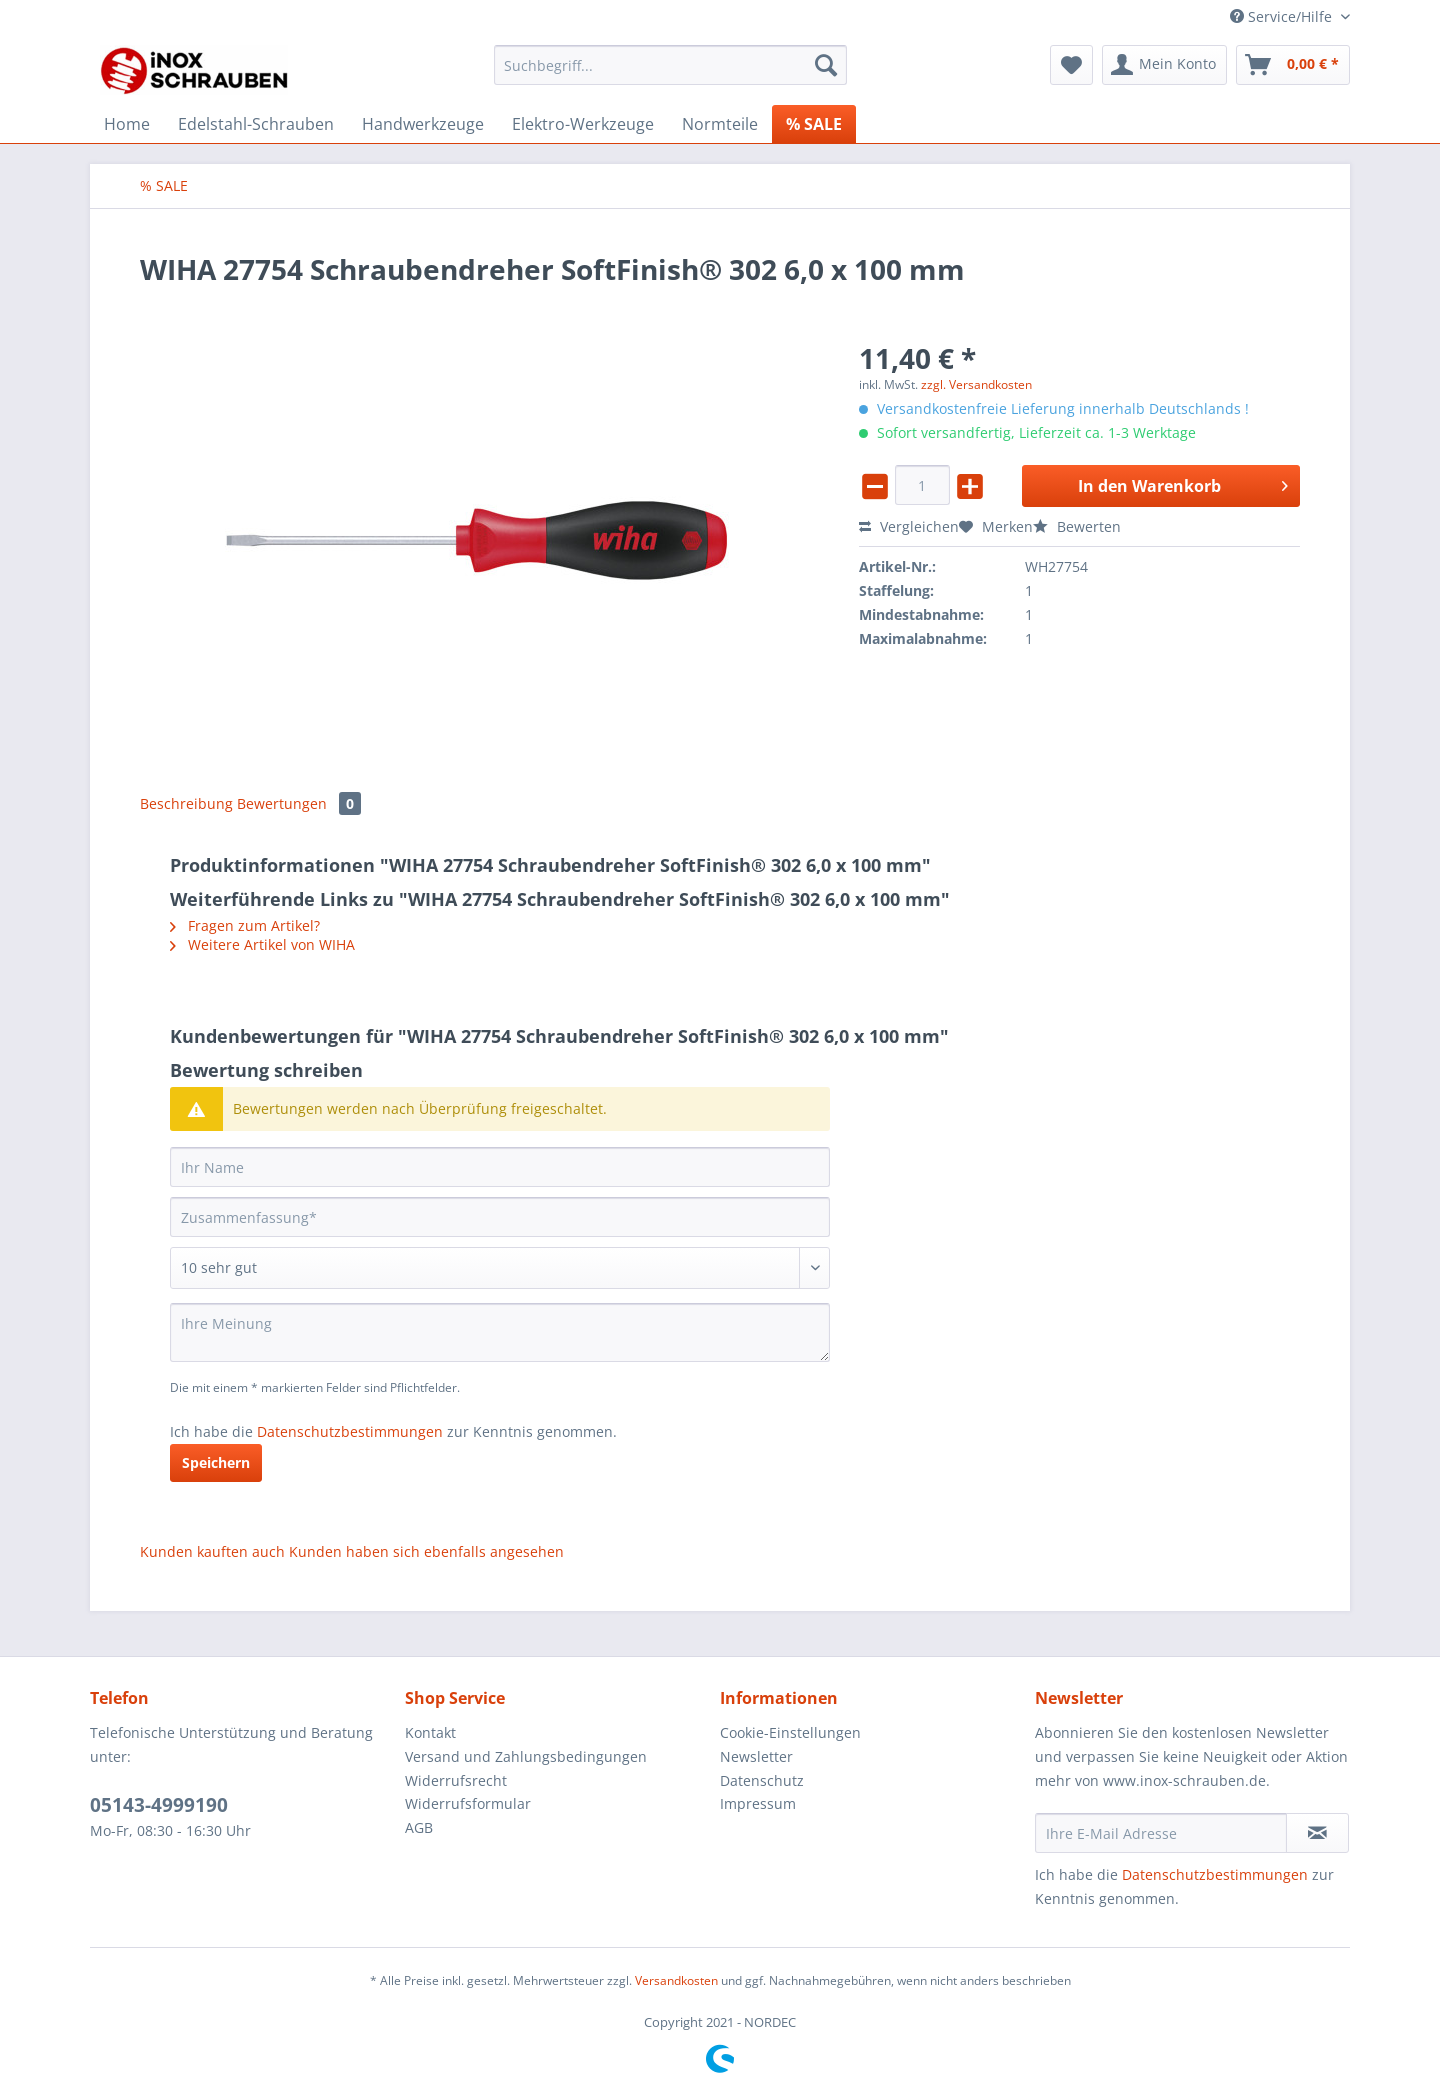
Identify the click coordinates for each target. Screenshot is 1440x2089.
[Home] (127, 124)
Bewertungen (299, 803)
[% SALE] (814, 124)
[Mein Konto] (1164, 65)
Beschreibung (186, 803)
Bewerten (1077, 526)
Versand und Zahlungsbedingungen (526, 1756)
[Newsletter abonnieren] (1317, 1833)
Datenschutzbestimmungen (350, 1431)
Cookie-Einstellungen (790, 1732)
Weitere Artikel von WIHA (262, 944)
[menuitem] (670, 74)
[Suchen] (826, 65)
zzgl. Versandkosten (976, 384)
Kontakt (430, 1732)
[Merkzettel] (1071, 65)
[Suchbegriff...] (670, 65)
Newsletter (756, 1756)
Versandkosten (676, 1980)
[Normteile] (720, 124)
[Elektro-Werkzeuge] (583, 124)
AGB (419, 1827)
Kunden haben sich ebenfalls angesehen (426, 1551)
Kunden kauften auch (212, 1551)
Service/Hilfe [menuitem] (1283, 16)
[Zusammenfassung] (500, 1217)
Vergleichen (909, 526)
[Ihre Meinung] (500, 1332)
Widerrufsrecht (456, 1780)
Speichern (216, 1462)
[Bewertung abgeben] (500, 1268)
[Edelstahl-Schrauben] (256, 124)
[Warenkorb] (1293, 65)
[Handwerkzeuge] (423, 124)
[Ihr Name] (500, 1167)
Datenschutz (762, 1780)
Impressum (758, 1803)
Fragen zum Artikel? (245, 925)
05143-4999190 (159, 1805)
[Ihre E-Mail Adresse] (1161, 1833)
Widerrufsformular (468, 1803)
